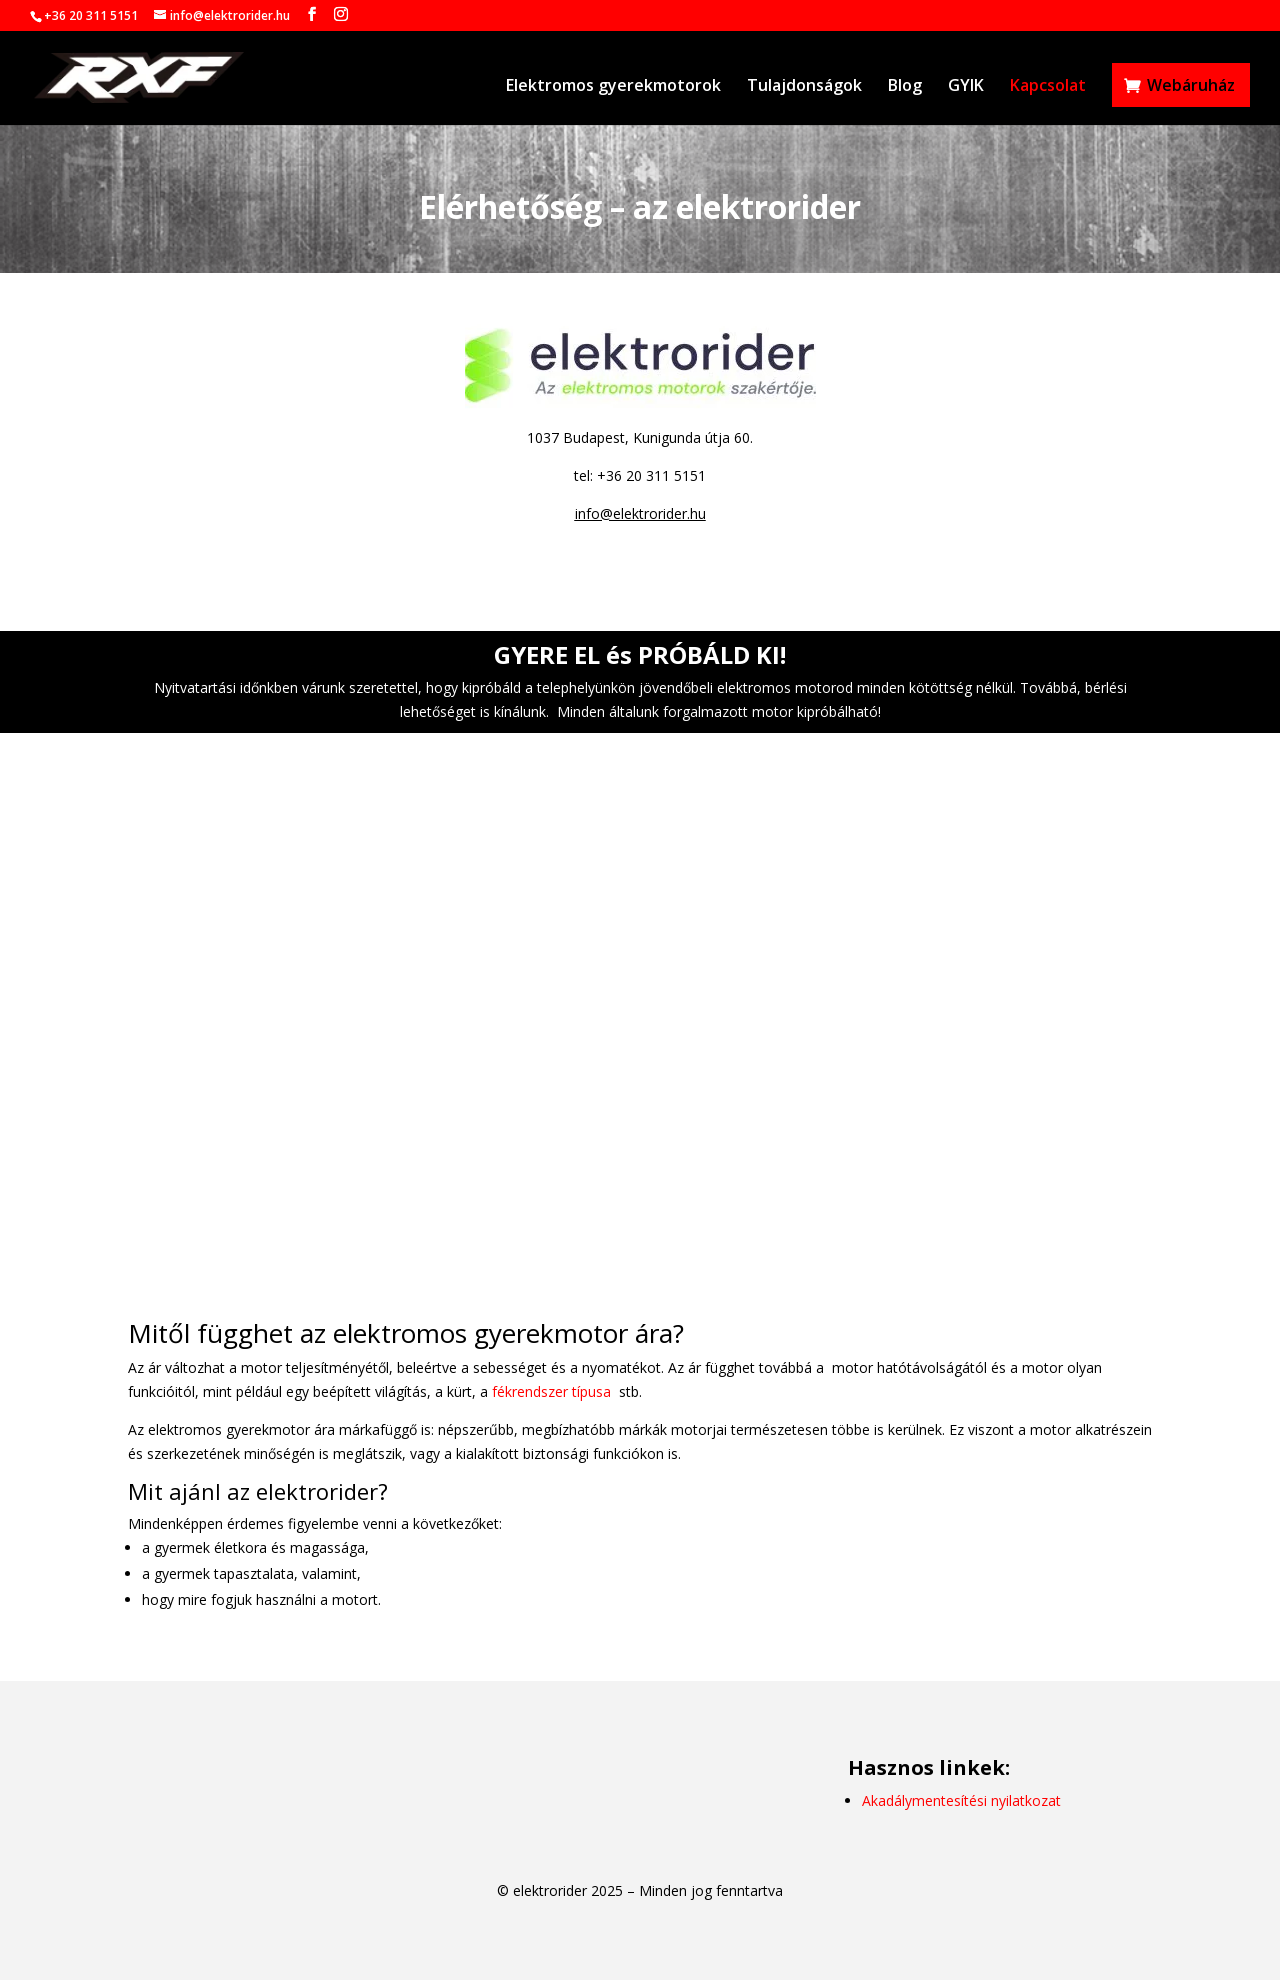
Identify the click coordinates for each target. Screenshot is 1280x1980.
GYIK (966, 87)
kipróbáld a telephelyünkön (548, 687)
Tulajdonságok (804, 87)
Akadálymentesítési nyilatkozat (961, 1800)
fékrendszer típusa (551, 1391)
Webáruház (1191, 85)
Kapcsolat (1048, 87)
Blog (905, 87)
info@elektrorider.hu (640, 513)
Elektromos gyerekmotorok (613, 87)
